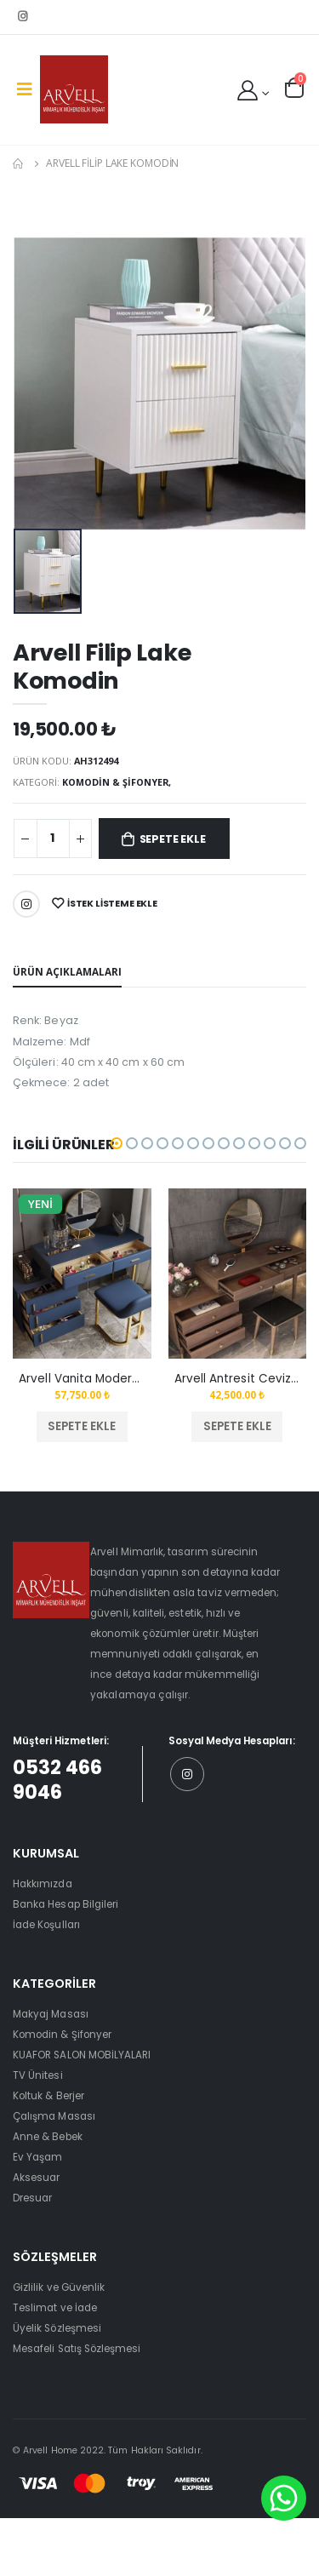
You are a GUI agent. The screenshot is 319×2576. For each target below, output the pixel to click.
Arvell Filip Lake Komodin (112, 163)
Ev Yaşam (37, 2157)
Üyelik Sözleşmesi (57, 2328)
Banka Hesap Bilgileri (65, 1904)
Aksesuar (36, 2177)
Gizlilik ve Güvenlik (59, 2287)
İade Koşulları (46, 1925)
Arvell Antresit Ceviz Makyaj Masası (237, 1379)
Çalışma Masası (54, 2116)
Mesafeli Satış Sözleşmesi (76, 2349)
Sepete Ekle (173, 839)
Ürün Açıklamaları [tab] (67, 971)
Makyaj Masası (50, 2014)
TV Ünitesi (38, 2075)
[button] (294, 88)
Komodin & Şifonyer (62, 2034)
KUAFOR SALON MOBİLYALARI (82, 2055)
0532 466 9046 (57, 1780)
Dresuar (32, 2198)
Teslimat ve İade (55, 2308)
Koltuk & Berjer (48, 2096)
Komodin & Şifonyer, (116, 782)
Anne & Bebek (48, 2137)
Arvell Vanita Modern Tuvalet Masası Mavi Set (82, 1379)
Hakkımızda (42, 1884)
